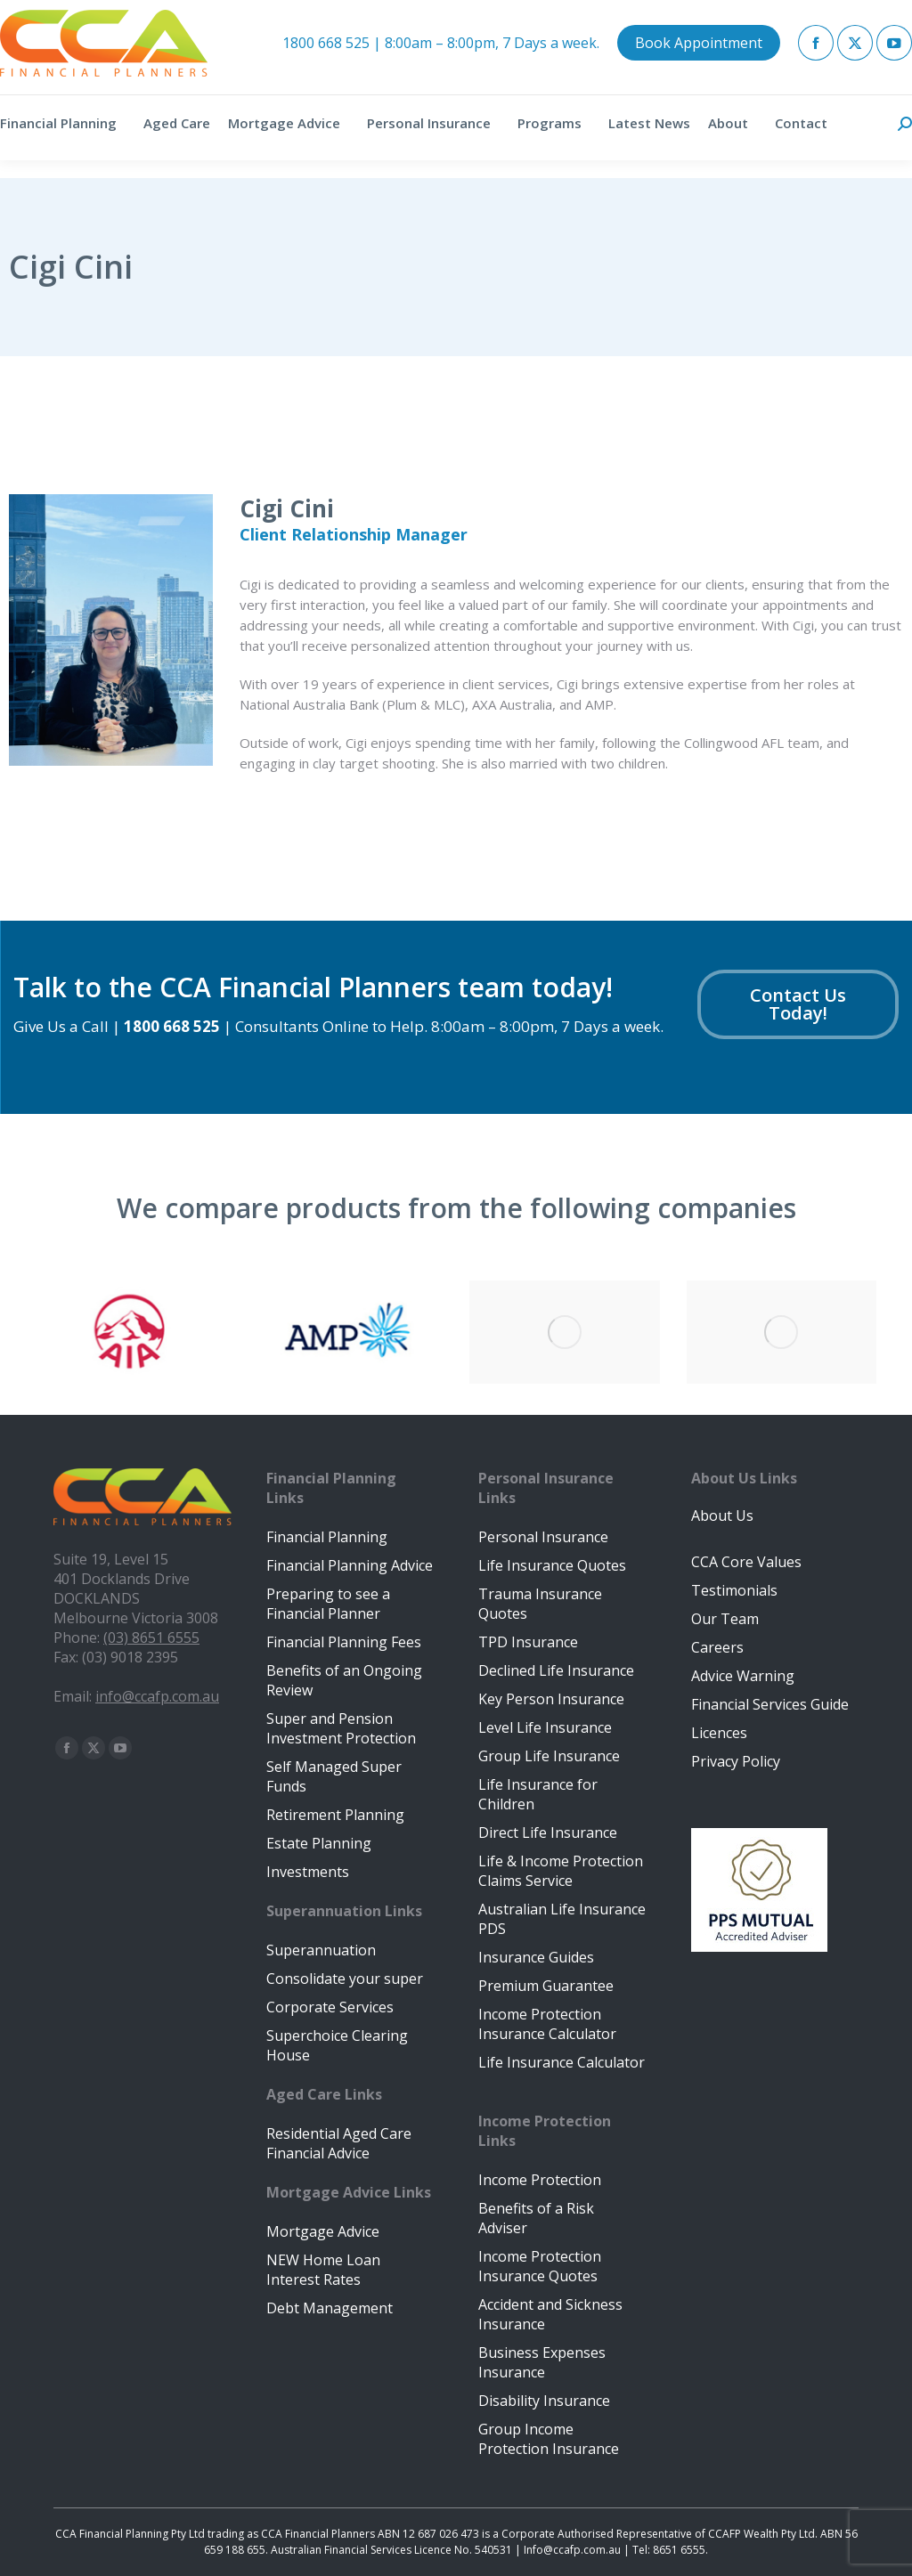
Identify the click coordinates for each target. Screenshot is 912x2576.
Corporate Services (330, 2007)
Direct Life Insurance (547, 1832)
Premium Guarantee (546, 1985)
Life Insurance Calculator (561, 2062)
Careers (717, 1647)
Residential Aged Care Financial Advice (338, 2143)
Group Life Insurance (549, 1756)
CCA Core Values (746, 1562)
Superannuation (321, 1950)
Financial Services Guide (770, 1704)
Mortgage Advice (322, 2231)
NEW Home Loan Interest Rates (323, 2269)
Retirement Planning (335, 1814)
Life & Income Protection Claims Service (560, 1870)
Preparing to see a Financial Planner (328, 1603)
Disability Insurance (544, 2400)
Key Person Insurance (551, 1699)
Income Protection (539, 2180)
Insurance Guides (536, 1957)
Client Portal (797, 8)
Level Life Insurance (545, 1727)
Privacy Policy (735, 1761)
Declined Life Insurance (556, 1670)
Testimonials (734, 1590)
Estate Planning (318, 1843)
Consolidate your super (344, 1978)
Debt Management (329, 2308)
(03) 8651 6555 (151, 1637)
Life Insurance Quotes (552, 1565)
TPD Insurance (528, 1642)
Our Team (725, 1619)
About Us (722, 1515)
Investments (307, 1871)
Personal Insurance (543, 1537)
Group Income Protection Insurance (548, 2438)
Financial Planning (326, 1537)
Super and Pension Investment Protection (341, 1728)
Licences (719, 1733)
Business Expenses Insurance (542, 2362)
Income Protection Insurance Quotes (539, 2266)
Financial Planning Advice (349, 1565)
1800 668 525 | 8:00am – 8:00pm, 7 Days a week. (440, 60)
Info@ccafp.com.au (572, 2549)
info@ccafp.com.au (157, 1696)
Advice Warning (742, 1676)
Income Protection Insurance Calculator (547, 2024)
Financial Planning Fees (343, 1642)
